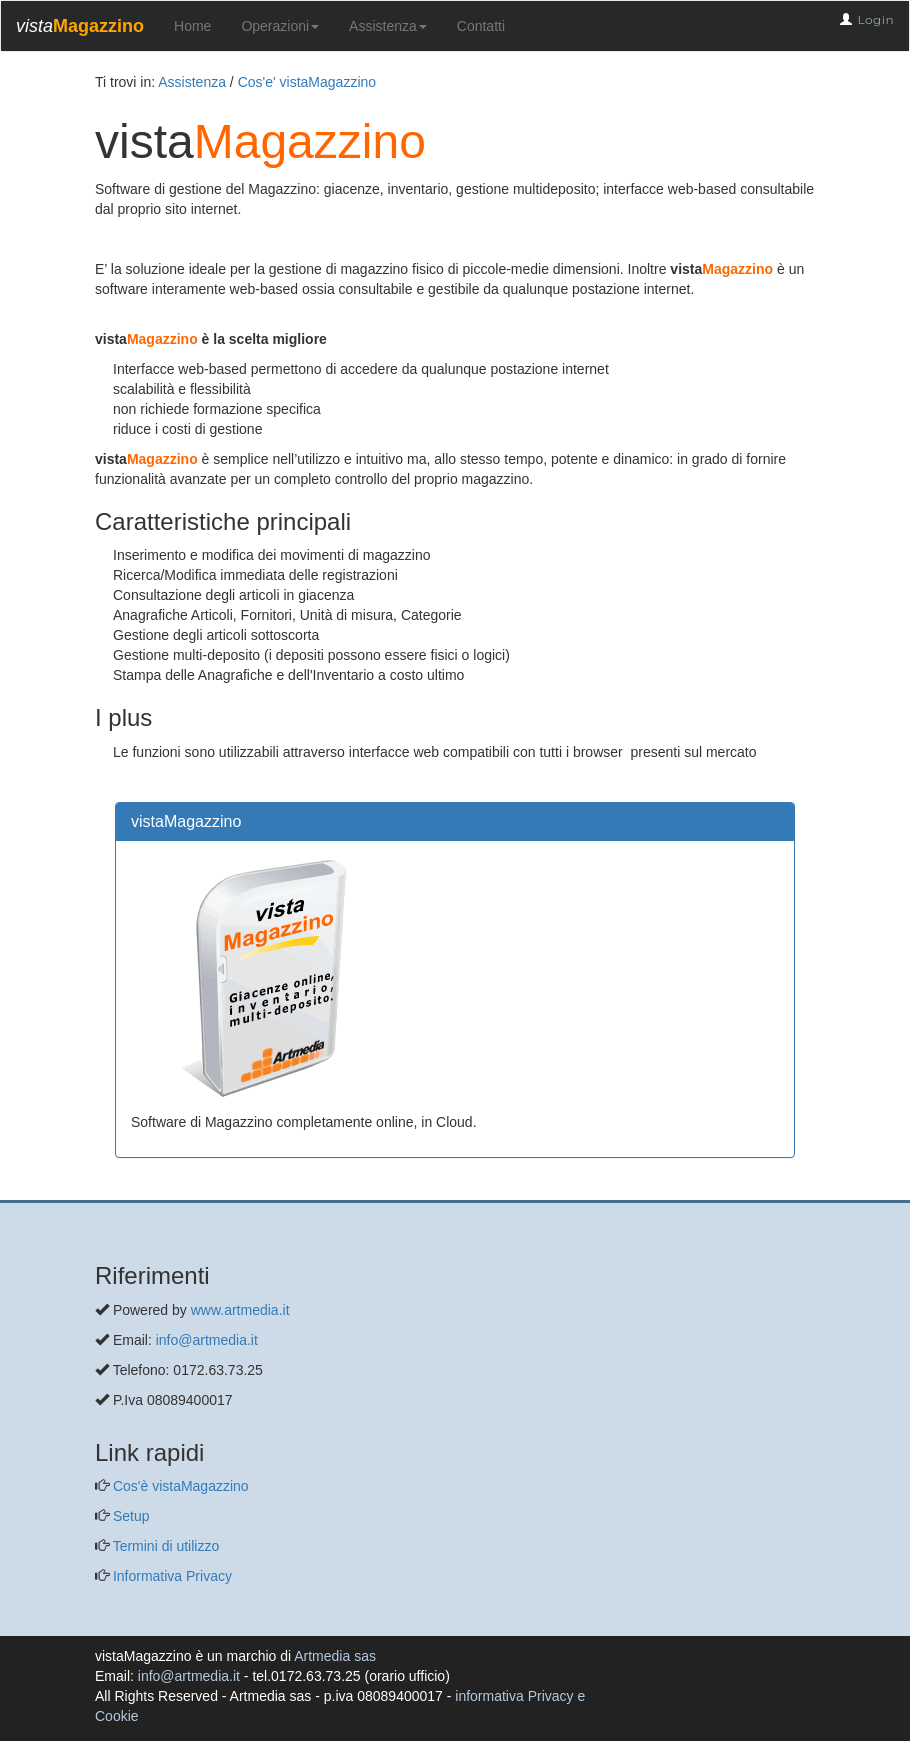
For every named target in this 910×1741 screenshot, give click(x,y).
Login (875, 19)
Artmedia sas (335, 1656)
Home (192, 26)
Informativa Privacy (170, 1576)
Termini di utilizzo (164, 1546)
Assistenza (388, 26)
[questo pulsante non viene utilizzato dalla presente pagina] (110, 1190)
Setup (129, 1516)
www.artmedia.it (240, 1310)
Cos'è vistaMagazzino (179, 1486)
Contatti (481, 26)
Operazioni (280, 26)
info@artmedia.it (207, 1340)
